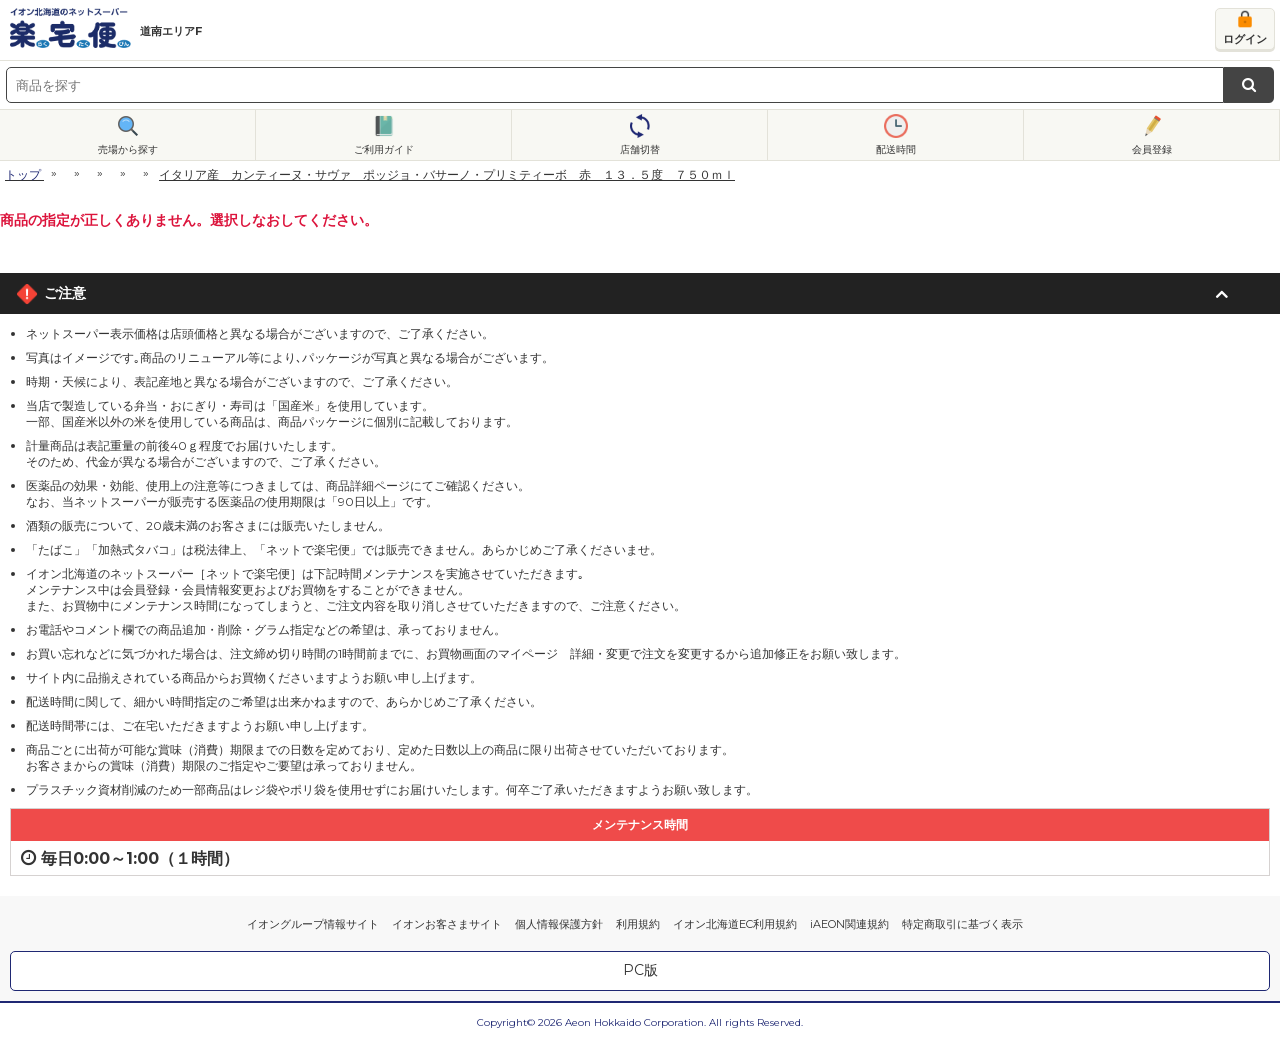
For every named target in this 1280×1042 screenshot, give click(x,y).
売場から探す (128, 149)
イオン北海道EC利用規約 (735, 924)
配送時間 (896, 149)
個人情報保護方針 (559, 924)
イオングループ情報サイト (313, 924)
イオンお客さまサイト (447, 924)
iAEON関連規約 (849, 924)
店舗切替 (640, 149)
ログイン (1245, 39)
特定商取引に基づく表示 (962, 924)
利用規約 (638, 924)
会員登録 (1152, 149)
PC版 (640, 970)
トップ (23, 174)
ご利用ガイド (384, 149)
